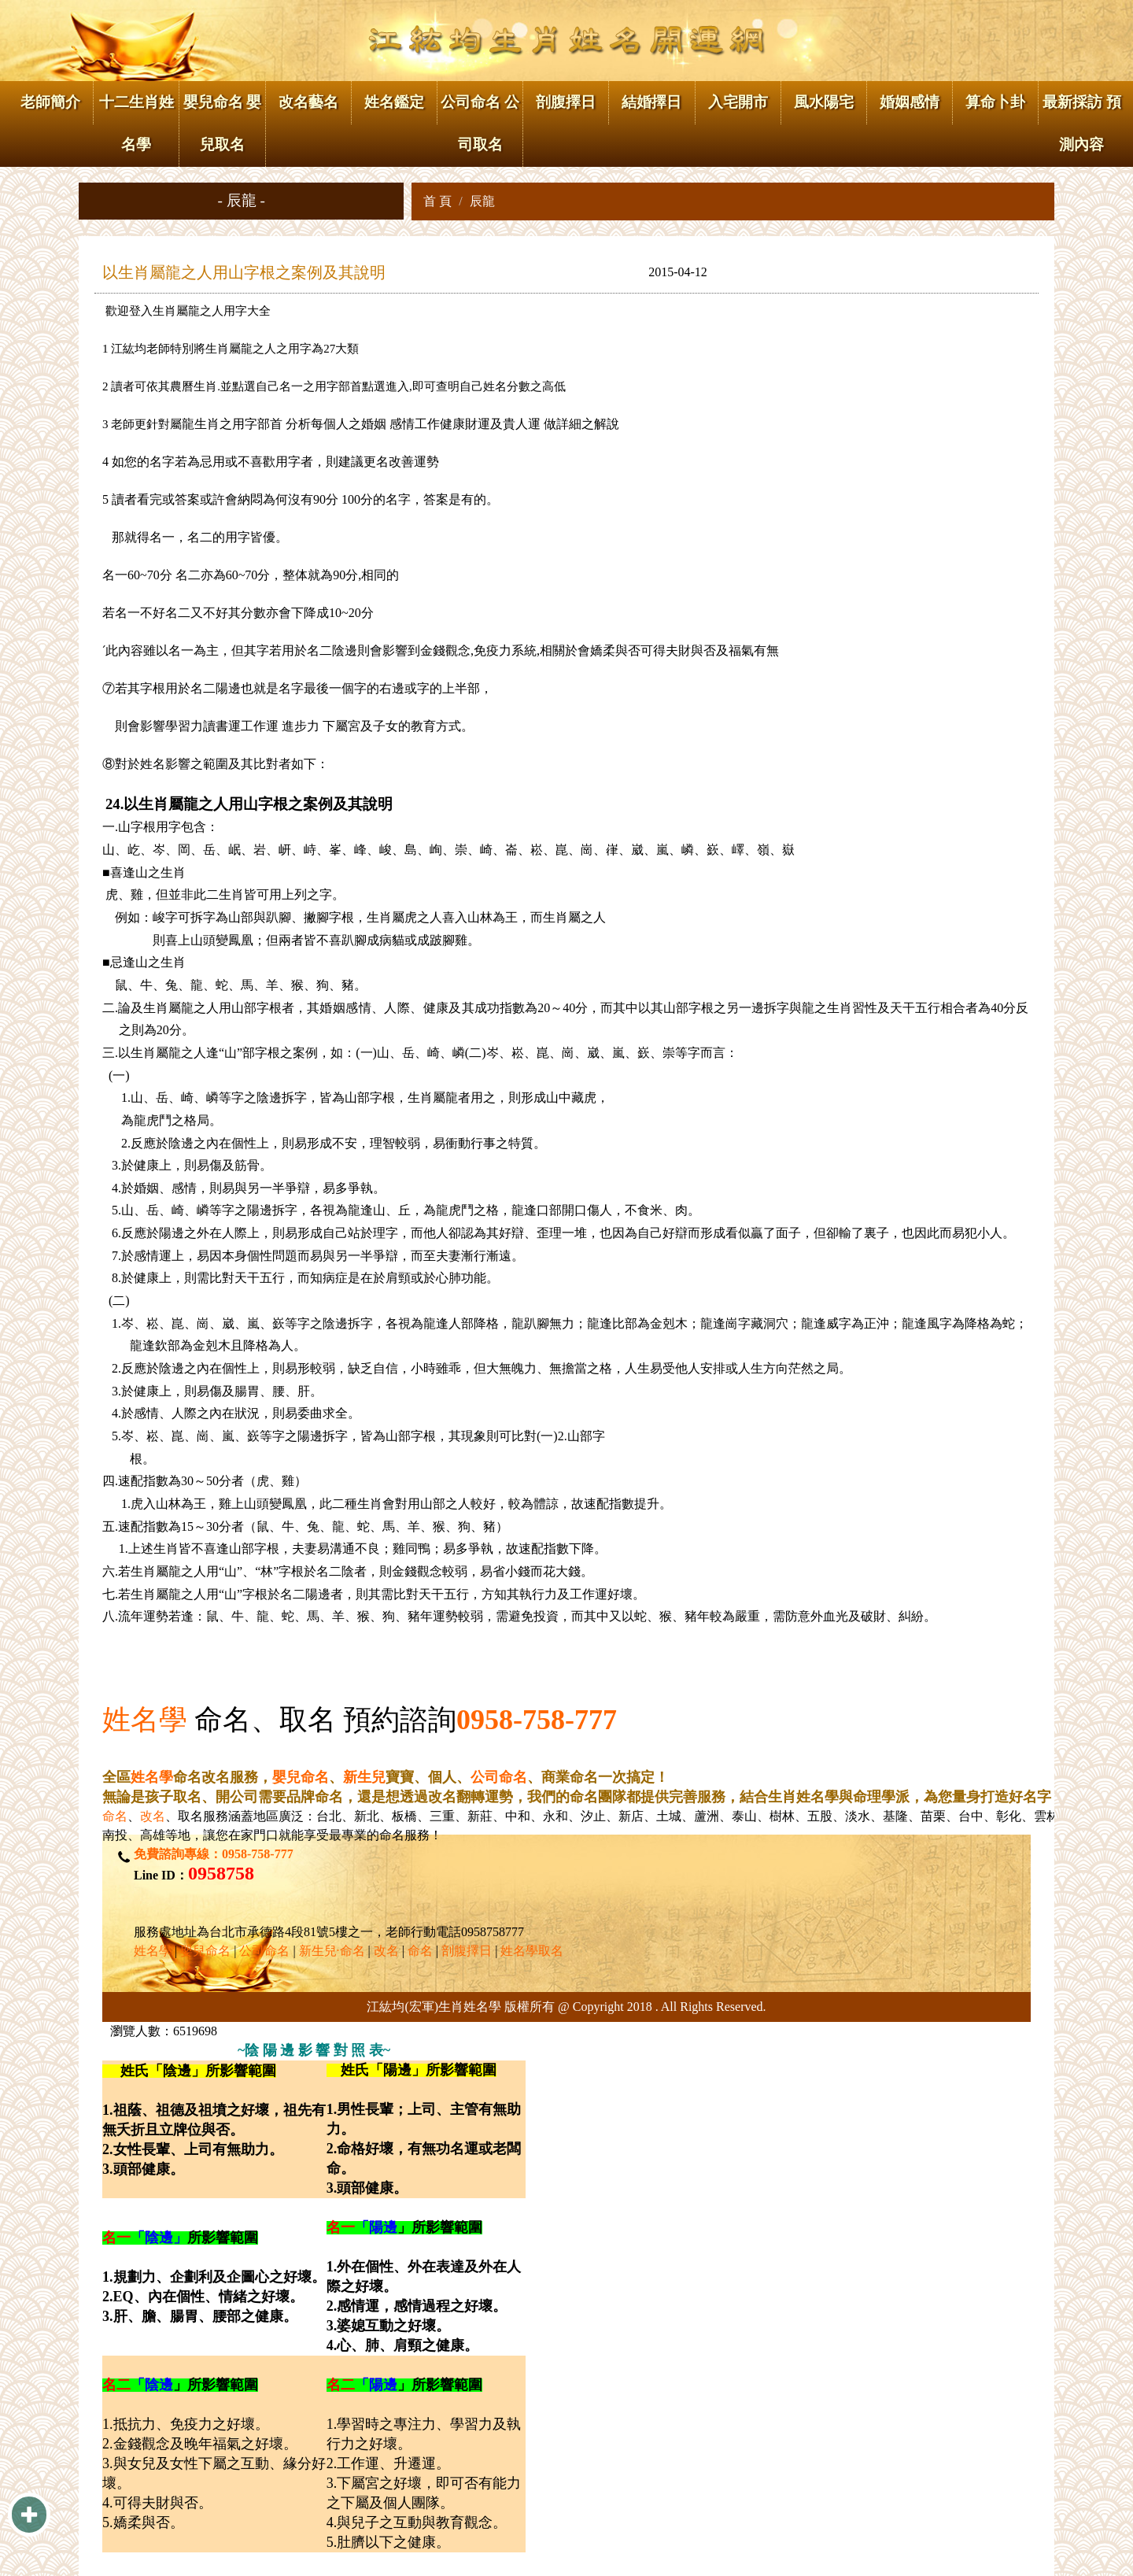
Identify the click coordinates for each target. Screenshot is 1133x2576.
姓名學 (144, 1719)
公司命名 (499, 1777)
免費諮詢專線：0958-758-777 (213, 1854)
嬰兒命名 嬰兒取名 (222, 123)
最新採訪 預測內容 (1082, 123)
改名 (152, 1816)
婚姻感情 (909, 102)
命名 (114, 1816)
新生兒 (364, 1777)
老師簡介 (50, 102)
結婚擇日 (651, 102)
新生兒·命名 (332, 1950)
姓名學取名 (531, 1950)
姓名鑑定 (394, 102)
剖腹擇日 (566, 102)
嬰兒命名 (300, 1777)
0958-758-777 (536, 1719)
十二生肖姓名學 (136, 123)
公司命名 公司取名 (480, 123)
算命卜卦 (995, 102)
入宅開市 (738, 102)
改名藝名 (308, 102)
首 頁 (437, 201)
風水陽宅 (824, 102)
